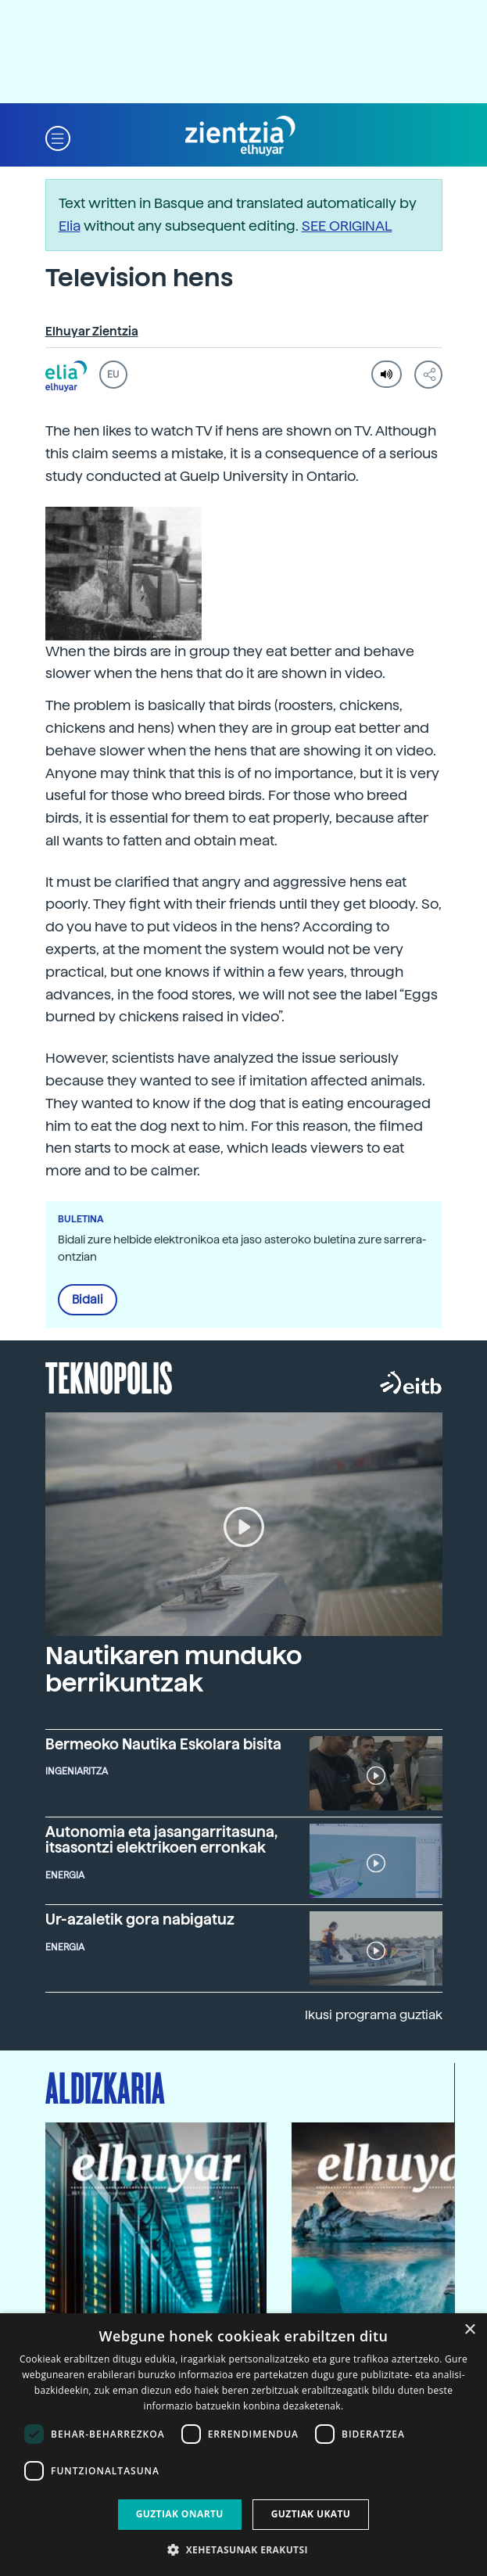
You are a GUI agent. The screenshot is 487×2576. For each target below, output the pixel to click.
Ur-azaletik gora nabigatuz (140, 1919)
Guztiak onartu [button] (180, 2513)
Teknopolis (109, 1376)
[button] (57, 136)
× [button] (469, 2330)
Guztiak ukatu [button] (311, 2513)
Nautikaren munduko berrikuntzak (173, 1669)
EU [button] (113, 374)
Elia (70, 225)
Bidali (87, 1300)
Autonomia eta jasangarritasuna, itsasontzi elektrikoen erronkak (161, 1839)
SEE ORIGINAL (347, 225)
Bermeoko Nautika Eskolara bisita (163, 1744)
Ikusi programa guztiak (373, 2014)
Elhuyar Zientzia (91, 332)
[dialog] (243, 2444)
